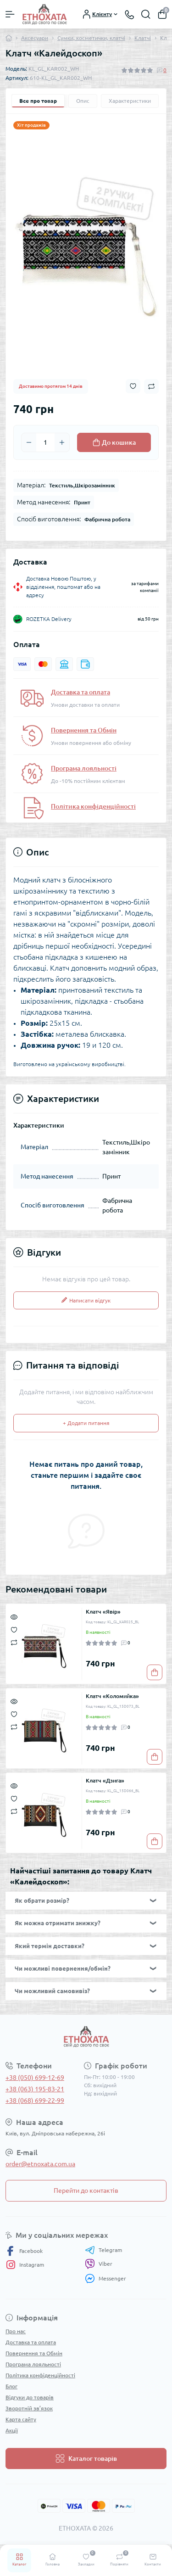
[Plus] (62, 442)
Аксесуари (34, 38)
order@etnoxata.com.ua (40, 2164)
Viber (98, 2264)
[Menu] (10, 14)
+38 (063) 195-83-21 (35, 2089)
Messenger (105, 2278)
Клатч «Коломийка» (112, 1696)
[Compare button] (151, 386)
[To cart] (154, 1672)
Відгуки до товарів (30, 2397)
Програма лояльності (84, 768)
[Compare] (14, 1642)
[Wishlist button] (133, 386)
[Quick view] (14, 1616)
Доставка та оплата (80, 692)
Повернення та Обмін (84, 730)
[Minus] (29, 442)
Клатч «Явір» (103, 1612)
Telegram (103, 2250)
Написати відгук (86, 1300)
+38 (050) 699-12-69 (35, 2077)
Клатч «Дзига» (105, 1780)
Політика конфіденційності (93, 806)
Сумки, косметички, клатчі (91, 38)
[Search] (145, 14)
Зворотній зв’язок (29, 2408)
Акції (12, 2430)
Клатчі (142, 38)
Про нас (16, 2331)
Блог (11, 2386)
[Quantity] (45, 442)
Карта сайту (21, 2419)
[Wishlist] (14, 1628)
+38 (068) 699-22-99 (35, 2100)
